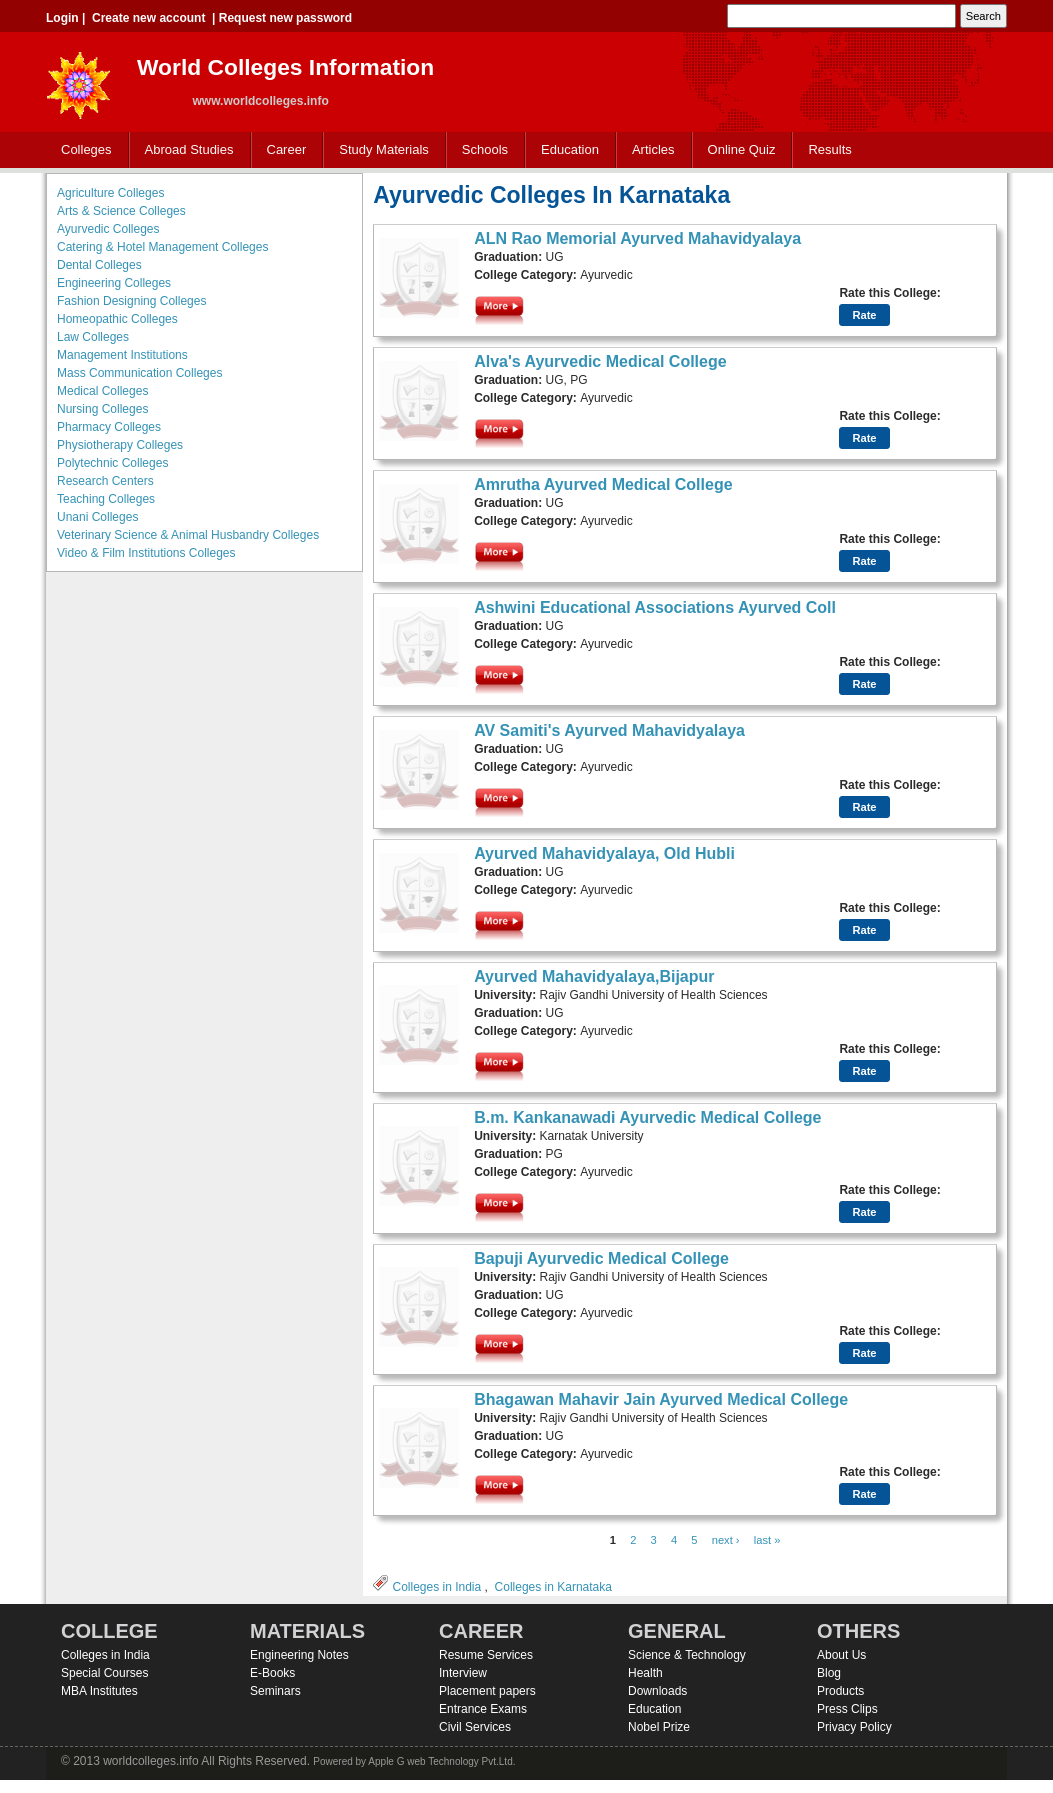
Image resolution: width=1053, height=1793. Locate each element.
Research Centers (105, 481)
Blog (829, 1673)
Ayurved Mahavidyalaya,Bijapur (594, 976)
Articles (653, 149)
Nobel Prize (659, 1727)
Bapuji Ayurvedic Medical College (601, 1258)
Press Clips (847, 1709)
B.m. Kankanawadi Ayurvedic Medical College (647, 1117)
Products (840, 1691)
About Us (841, 1655)
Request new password (285, 18)
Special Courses (104, 1673)
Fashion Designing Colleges (131, 301)
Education (565, 150)
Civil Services (475, 1727)
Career (282, 150)
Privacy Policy (854, 1727)
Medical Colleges (102, 391)
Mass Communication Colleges (139, 373)
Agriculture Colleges (110, 193)
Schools (481, 150)
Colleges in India (436, 1587)
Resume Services (486, 1655)
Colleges (82, 150)
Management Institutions (122, 355)
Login (62, 18)
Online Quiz (742, 149)
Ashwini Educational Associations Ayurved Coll (655, 607)
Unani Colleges (97, 517)
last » (767, 1540)
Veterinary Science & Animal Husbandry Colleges (188, 535)
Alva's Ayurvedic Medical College (600, 361)
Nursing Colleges (102, 409)
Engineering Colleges (114, 283)
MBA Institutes (99, 1691)
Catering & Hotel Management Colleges (162, 247)
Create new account (148, 18)
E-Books (272, 1673)
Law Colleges (93, 337)
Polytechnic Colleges (112, 463)
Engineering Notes (299, 1655)
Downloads (657, 1691)
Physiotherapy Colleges (120, 445)
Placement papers (487, 1691)
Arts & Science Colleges (121, 211)
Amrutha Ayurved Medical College (603, 484)
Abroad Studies (185, 150)
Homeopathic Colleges (117, 319)
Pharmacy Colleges (109, 427)
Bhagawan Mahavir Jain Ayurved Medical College (661, 1399)
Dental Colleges (99, 265)
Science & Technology (687, 1655)
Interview (463, 1673)
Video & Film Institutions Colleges (146, 553)
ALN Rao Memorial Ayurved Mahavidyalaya (637, 238)
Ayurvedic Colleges (108, 229)
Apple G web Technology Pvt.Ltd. (441, 1761)
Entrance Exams (483, 1709)
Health (645, 1673)
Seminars (275, 1691)
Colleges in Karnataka (553, 1587)
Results (829, 149)
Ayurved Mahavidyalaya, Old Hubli (604, 853)
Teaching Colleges (106, 499)
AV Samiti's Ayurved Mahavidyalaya (609, 730)
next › (726, 1540)
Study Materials (379, 150)
